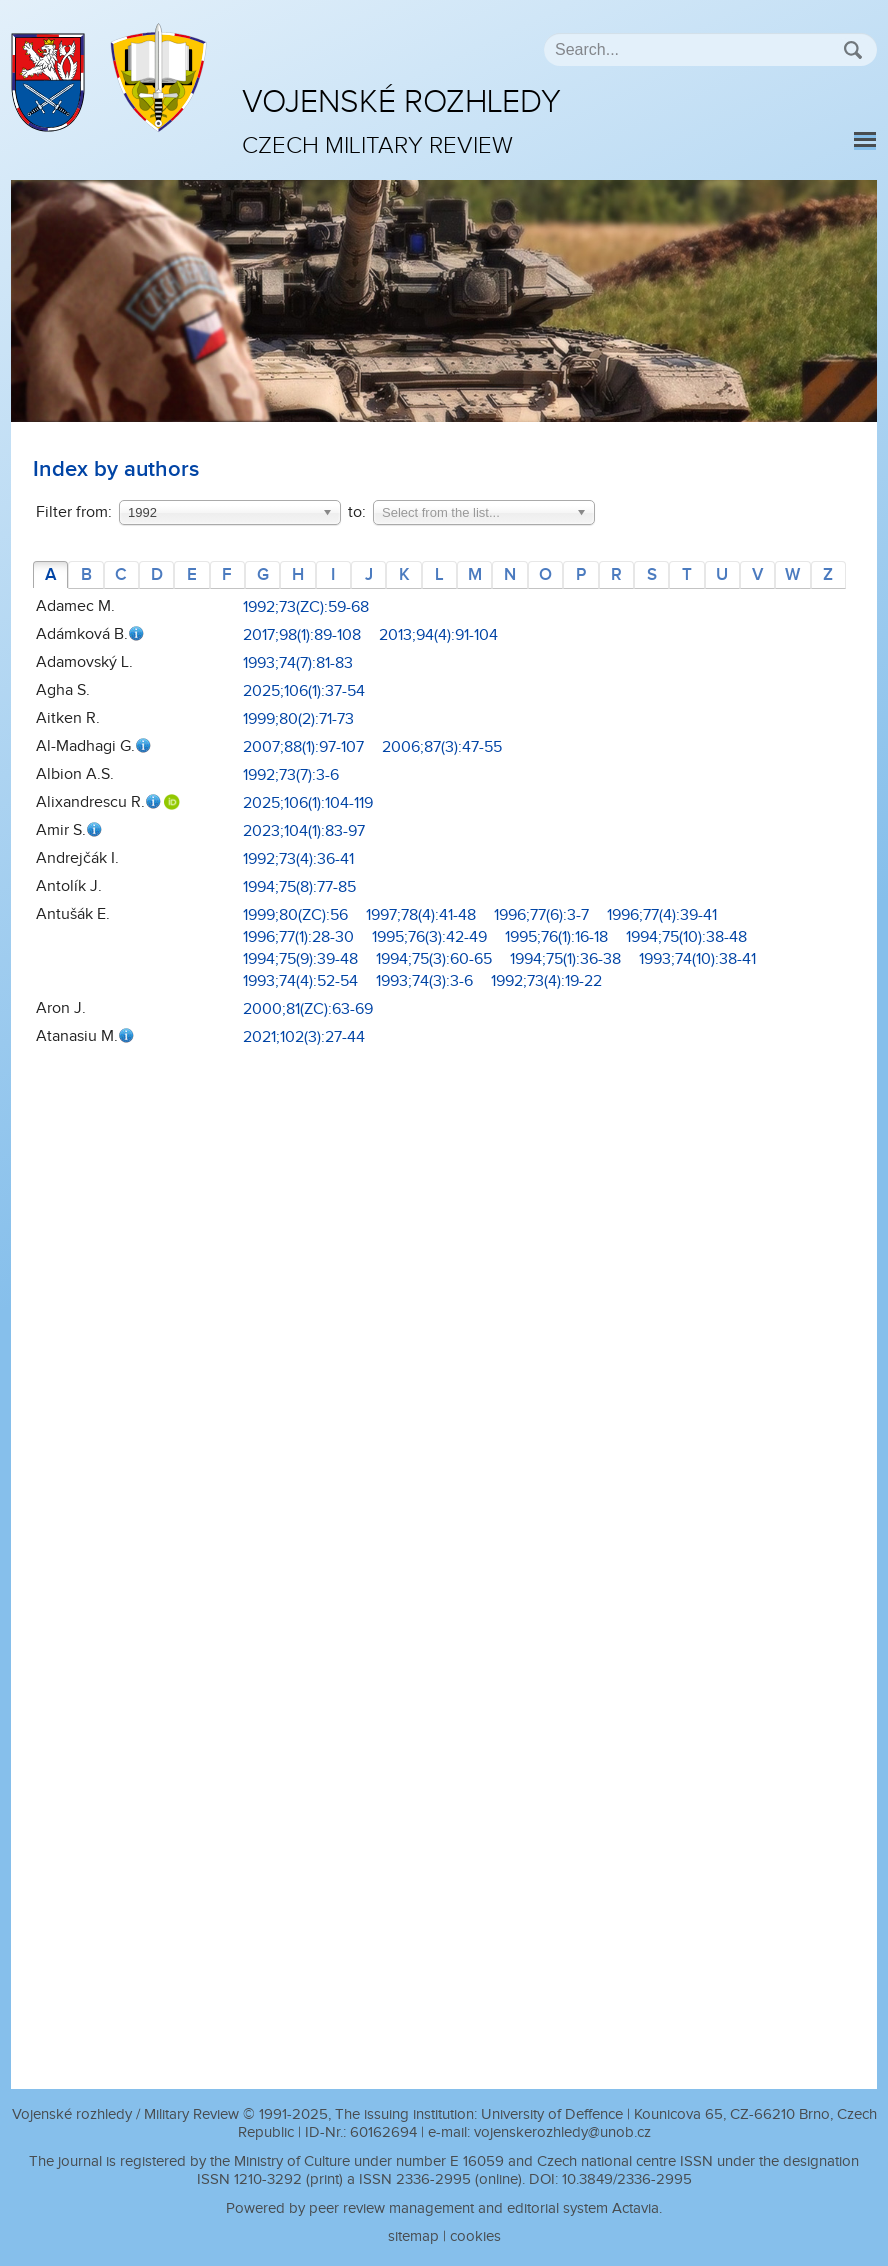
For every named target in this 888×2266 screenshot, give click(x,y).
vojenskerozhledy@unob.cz (562, 2132)
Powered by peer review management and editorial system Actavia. (444, 2208)
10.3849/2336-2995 (627, 2179)
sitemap (413, 2236)
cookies (475, 2236)
